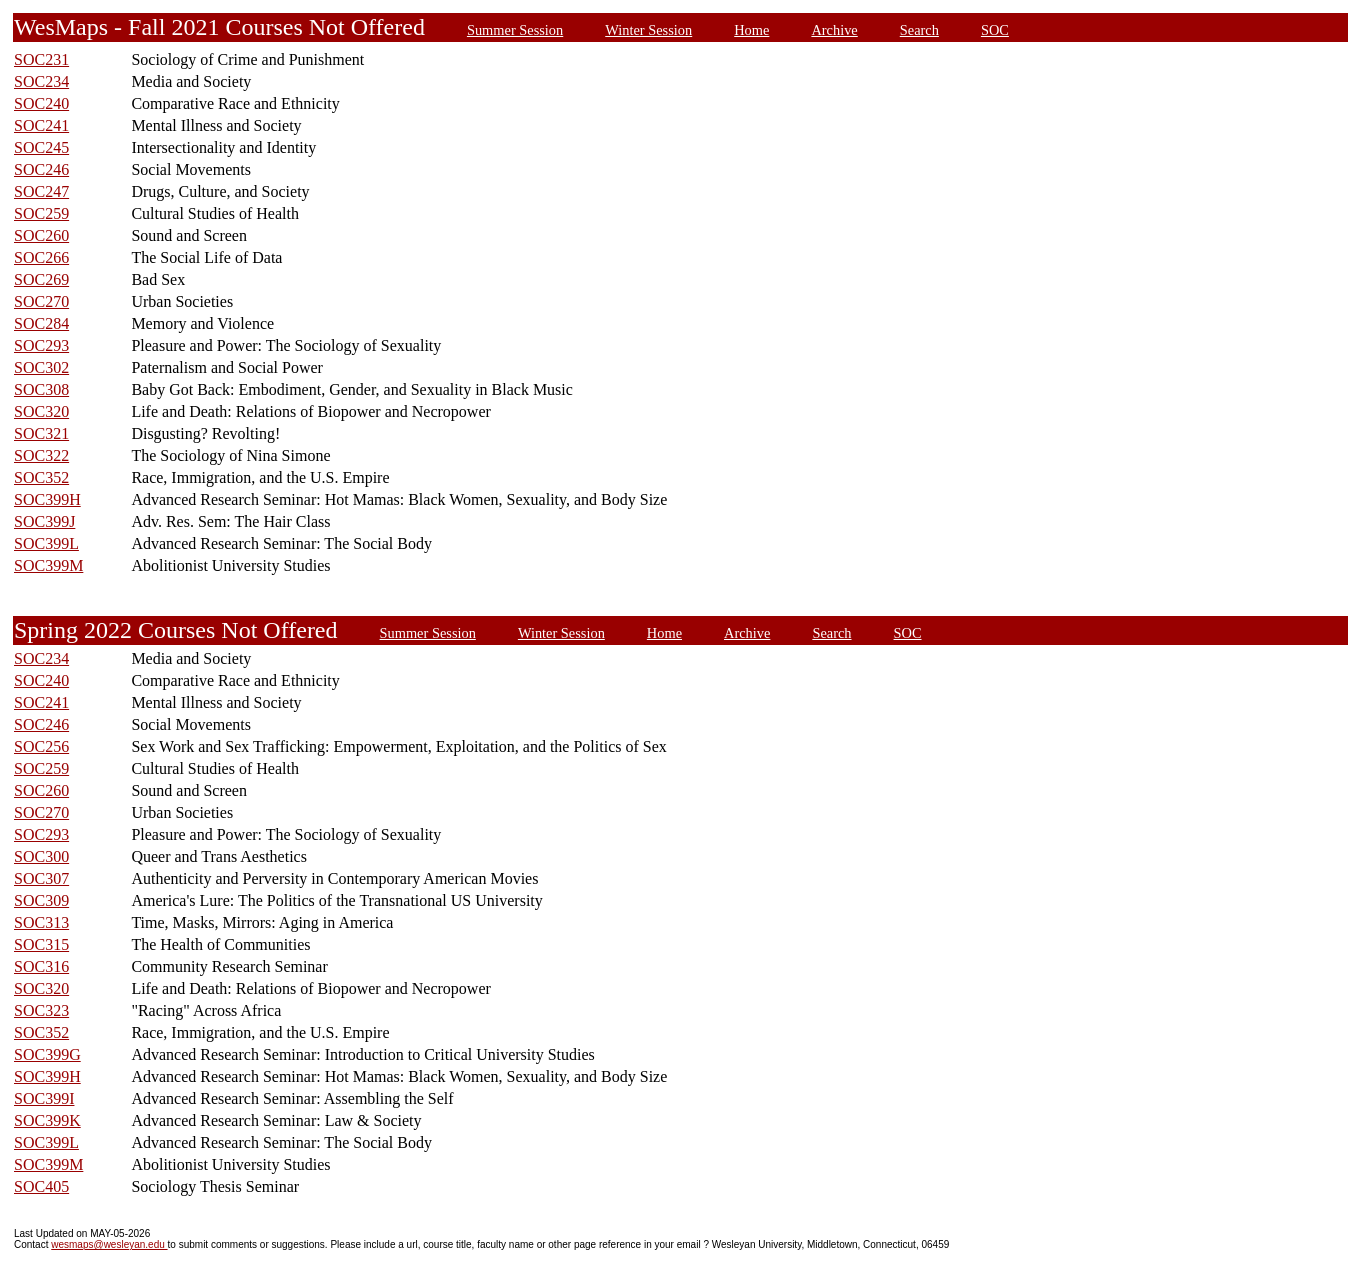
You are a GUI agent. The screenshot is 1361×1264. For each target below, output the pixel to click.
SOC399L (46, 543)
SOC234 (41, 81)
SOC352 (41, 477)
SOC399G (47, 1054)
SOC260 (41, 235)
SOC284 (41, 323)
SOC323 (41, 1010)
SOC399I (44, 1098)
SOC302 (41, 367)
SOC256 (41, 746)
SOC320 (41, 411)
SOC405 (41, 1186)
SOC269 (41, 279)
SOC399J (44, 521)
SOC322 (41, 455)
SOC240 (41, 103)
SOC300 (41, 856)
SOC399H (47, 499)
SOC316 (41, 966)
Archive (834, 30)
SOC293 (41, 345)
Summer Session (515, 30)
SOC (995, 30)
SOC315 (41, 944)
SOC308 (41, 389)
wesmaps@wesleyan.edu (109, 1244)
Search (919, 30)
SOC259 (41, 213)
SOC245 (41, 147)
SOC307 (41, 878)
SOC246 (41, 169)
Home (751, 30)
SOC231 (41, 59)
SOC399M (48, 565)
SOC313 (41, 922)
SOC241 (41, 125)
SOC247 (41, 191)
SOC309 (41, 900)
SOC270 (41, 301)
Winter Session (648, 30)
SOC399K (47, 1120)
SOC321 (41, 433)
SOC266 (41, 257)
